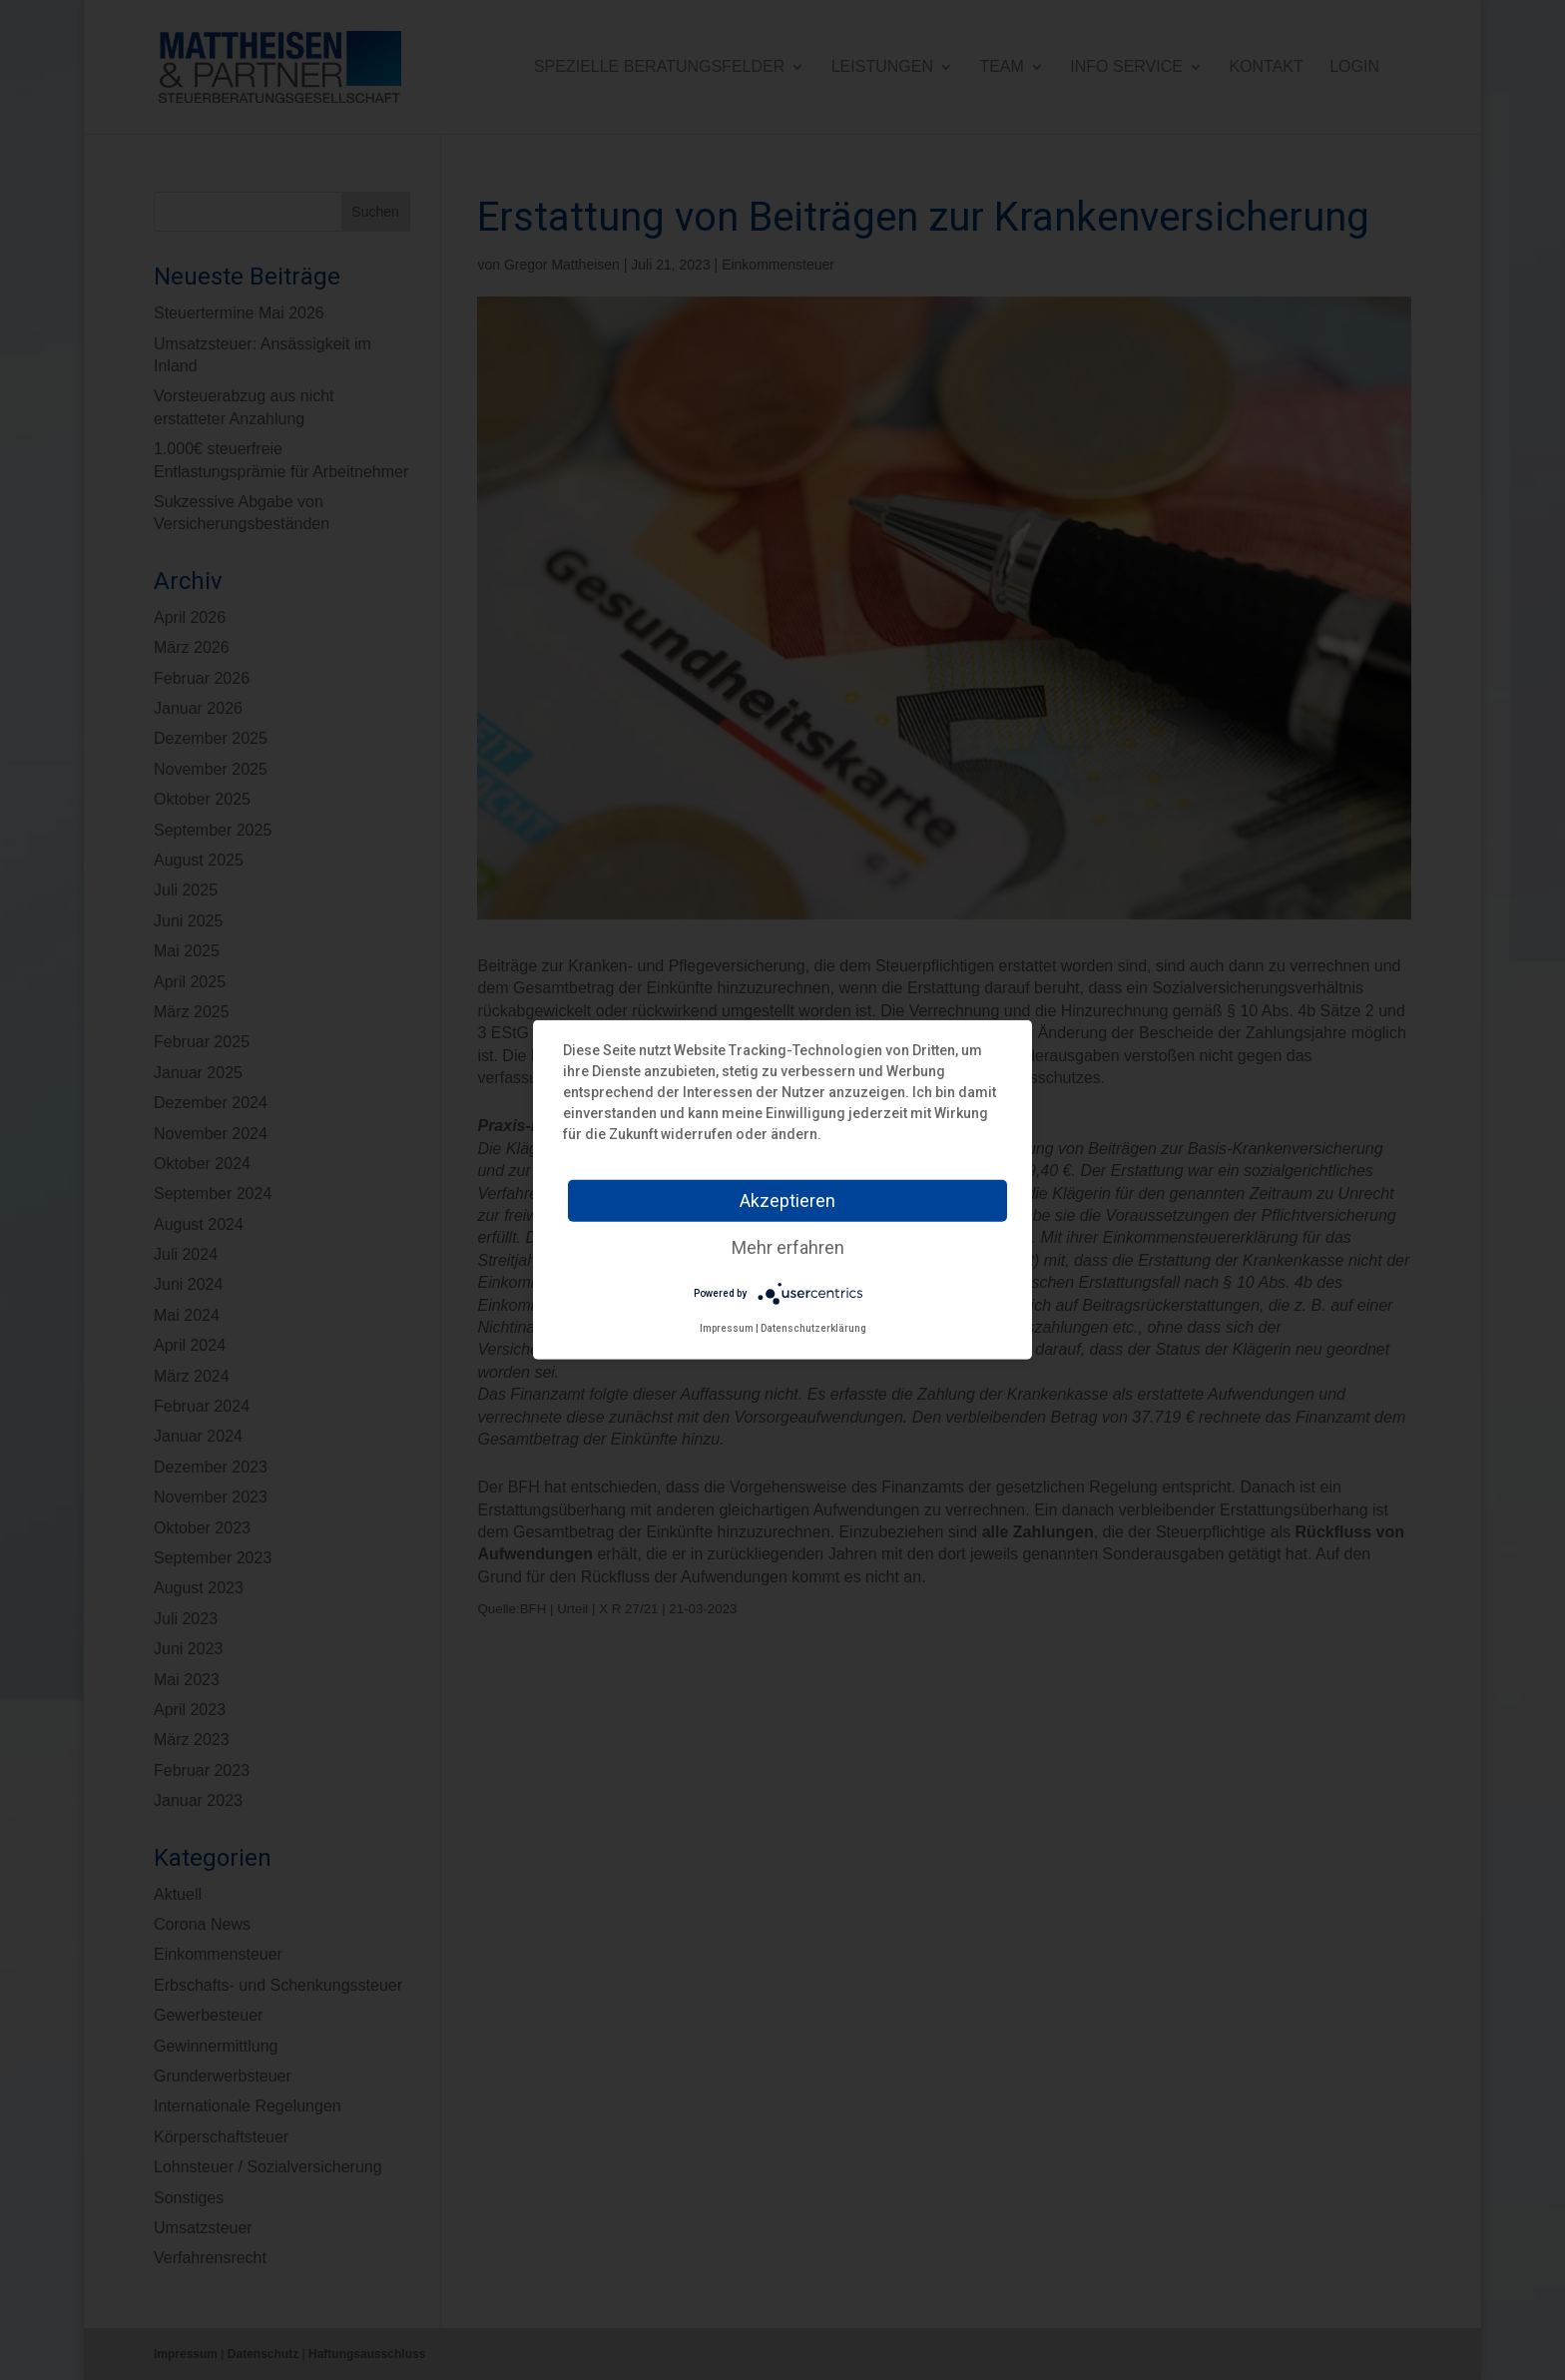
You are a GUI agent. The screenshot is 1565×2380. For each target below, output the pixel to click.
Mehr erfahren (788, 1247)
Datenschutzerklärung (813, 1328)
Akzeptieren (787, 1200)
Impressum (727, 1328)
